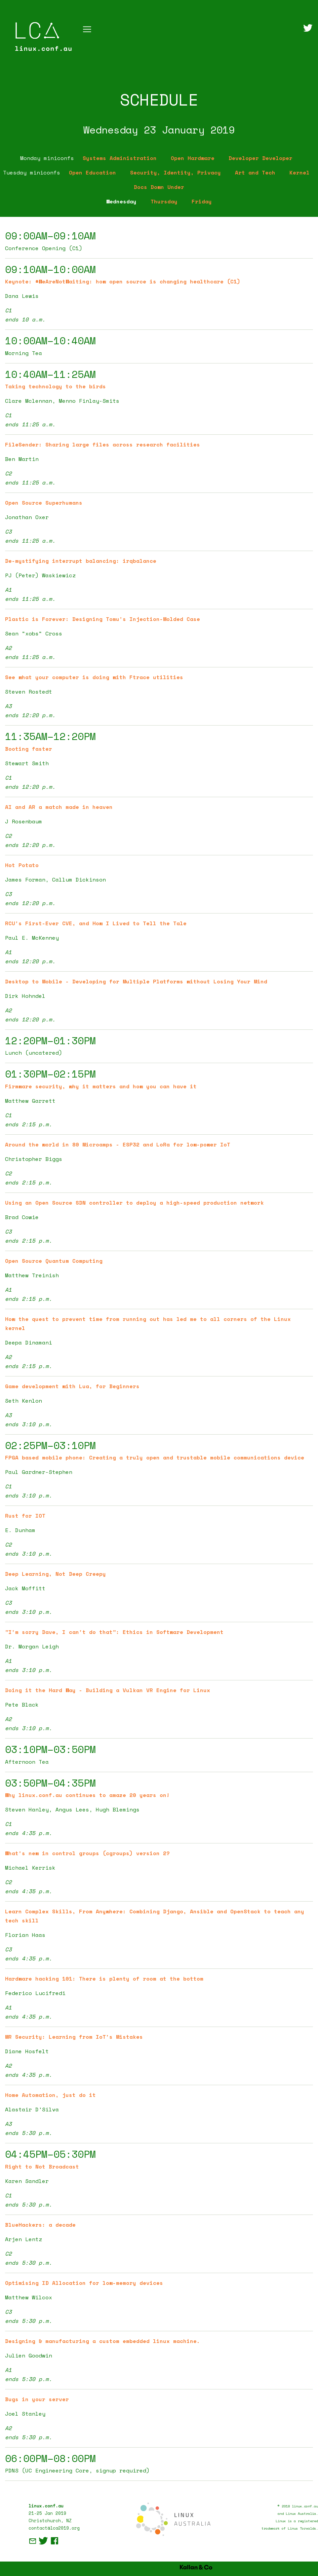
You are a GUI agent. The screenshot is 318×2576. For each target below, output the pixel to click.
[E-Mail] (34, 2543)
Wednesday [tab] (121, 201)
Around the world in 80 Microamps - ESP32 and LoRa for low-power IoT (117, 1144)
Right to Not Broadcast (42, 2166)
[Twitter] (308, 29)
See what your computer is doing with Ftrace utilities (94, 677)
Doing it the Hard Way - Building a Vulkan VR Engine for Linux (107, 1690)
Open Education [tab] (92, 172)
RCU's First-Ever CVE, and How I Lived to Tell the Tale (96, 923)
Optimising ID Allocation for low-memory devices (84, 2283)
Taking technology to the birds (55, 386)
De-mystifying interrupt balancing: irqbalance (80, 561)
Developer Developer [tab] (260, 158)
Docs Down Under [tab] (159, 187)
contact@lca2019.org (54, 2528)
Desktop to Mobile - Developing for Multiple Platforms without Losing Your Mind (136, 981)
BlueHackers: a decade (40, 2225)
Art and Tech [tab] (255, 172)
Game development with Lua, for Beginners (72, 1386)
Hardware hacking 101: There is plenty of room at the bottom (104, 1979)
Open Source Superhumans (43, 503)
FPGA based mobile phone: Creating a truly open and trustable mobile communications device (154, 1457)
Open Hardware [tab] (192, 158)
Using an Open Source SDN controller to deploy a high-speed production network (134, 1203)
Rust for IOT (25, 1516)
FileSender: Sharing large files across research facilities (102, 444)
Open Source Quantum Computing (54, 1261)
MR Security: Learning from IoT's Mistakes (74, 2037)
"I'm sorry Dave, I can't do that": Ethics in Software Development (114, 1632)
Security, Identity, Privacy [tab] (175, 172)
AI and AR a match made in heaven (59, 807)
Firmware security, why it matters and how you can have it (101, 1086)
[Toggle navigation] (87, 29)
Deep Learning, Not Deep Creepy (55, 1574)
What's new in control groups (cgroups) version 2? (87, 1853)
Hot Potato (22, 865)
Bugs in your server (37, 2399)
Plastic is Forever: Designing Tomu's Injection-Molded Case (102, 619)
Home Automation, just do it (50, 2095)
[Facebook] (54, 2543)
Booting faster (28, 749)
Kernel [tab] (299, 172)
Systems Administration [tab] (120, 158)
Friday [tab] (202, 201)
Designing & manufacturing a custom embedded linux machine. (102, 2341)
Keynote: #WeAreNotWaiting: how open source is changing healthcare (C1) (122, 281)
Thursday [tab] (164, 201)
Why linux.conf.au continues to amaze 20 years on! (87, 1795)
